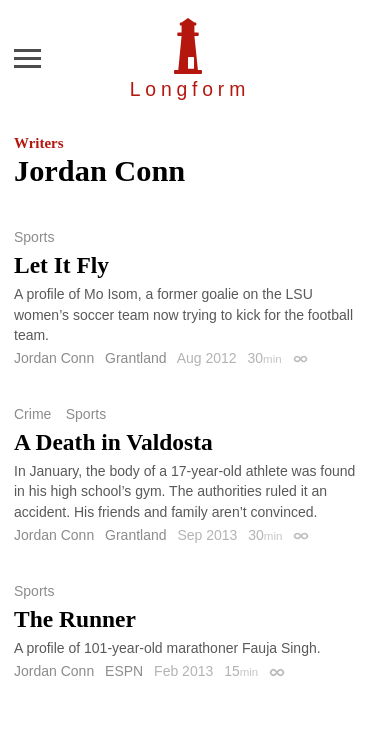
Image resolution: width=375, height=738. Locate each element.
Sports (34, 237)
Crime (32, 414)
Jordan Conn (54, 358)
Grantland (135, 358)
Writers (38, 143)
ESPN (124, 671)
